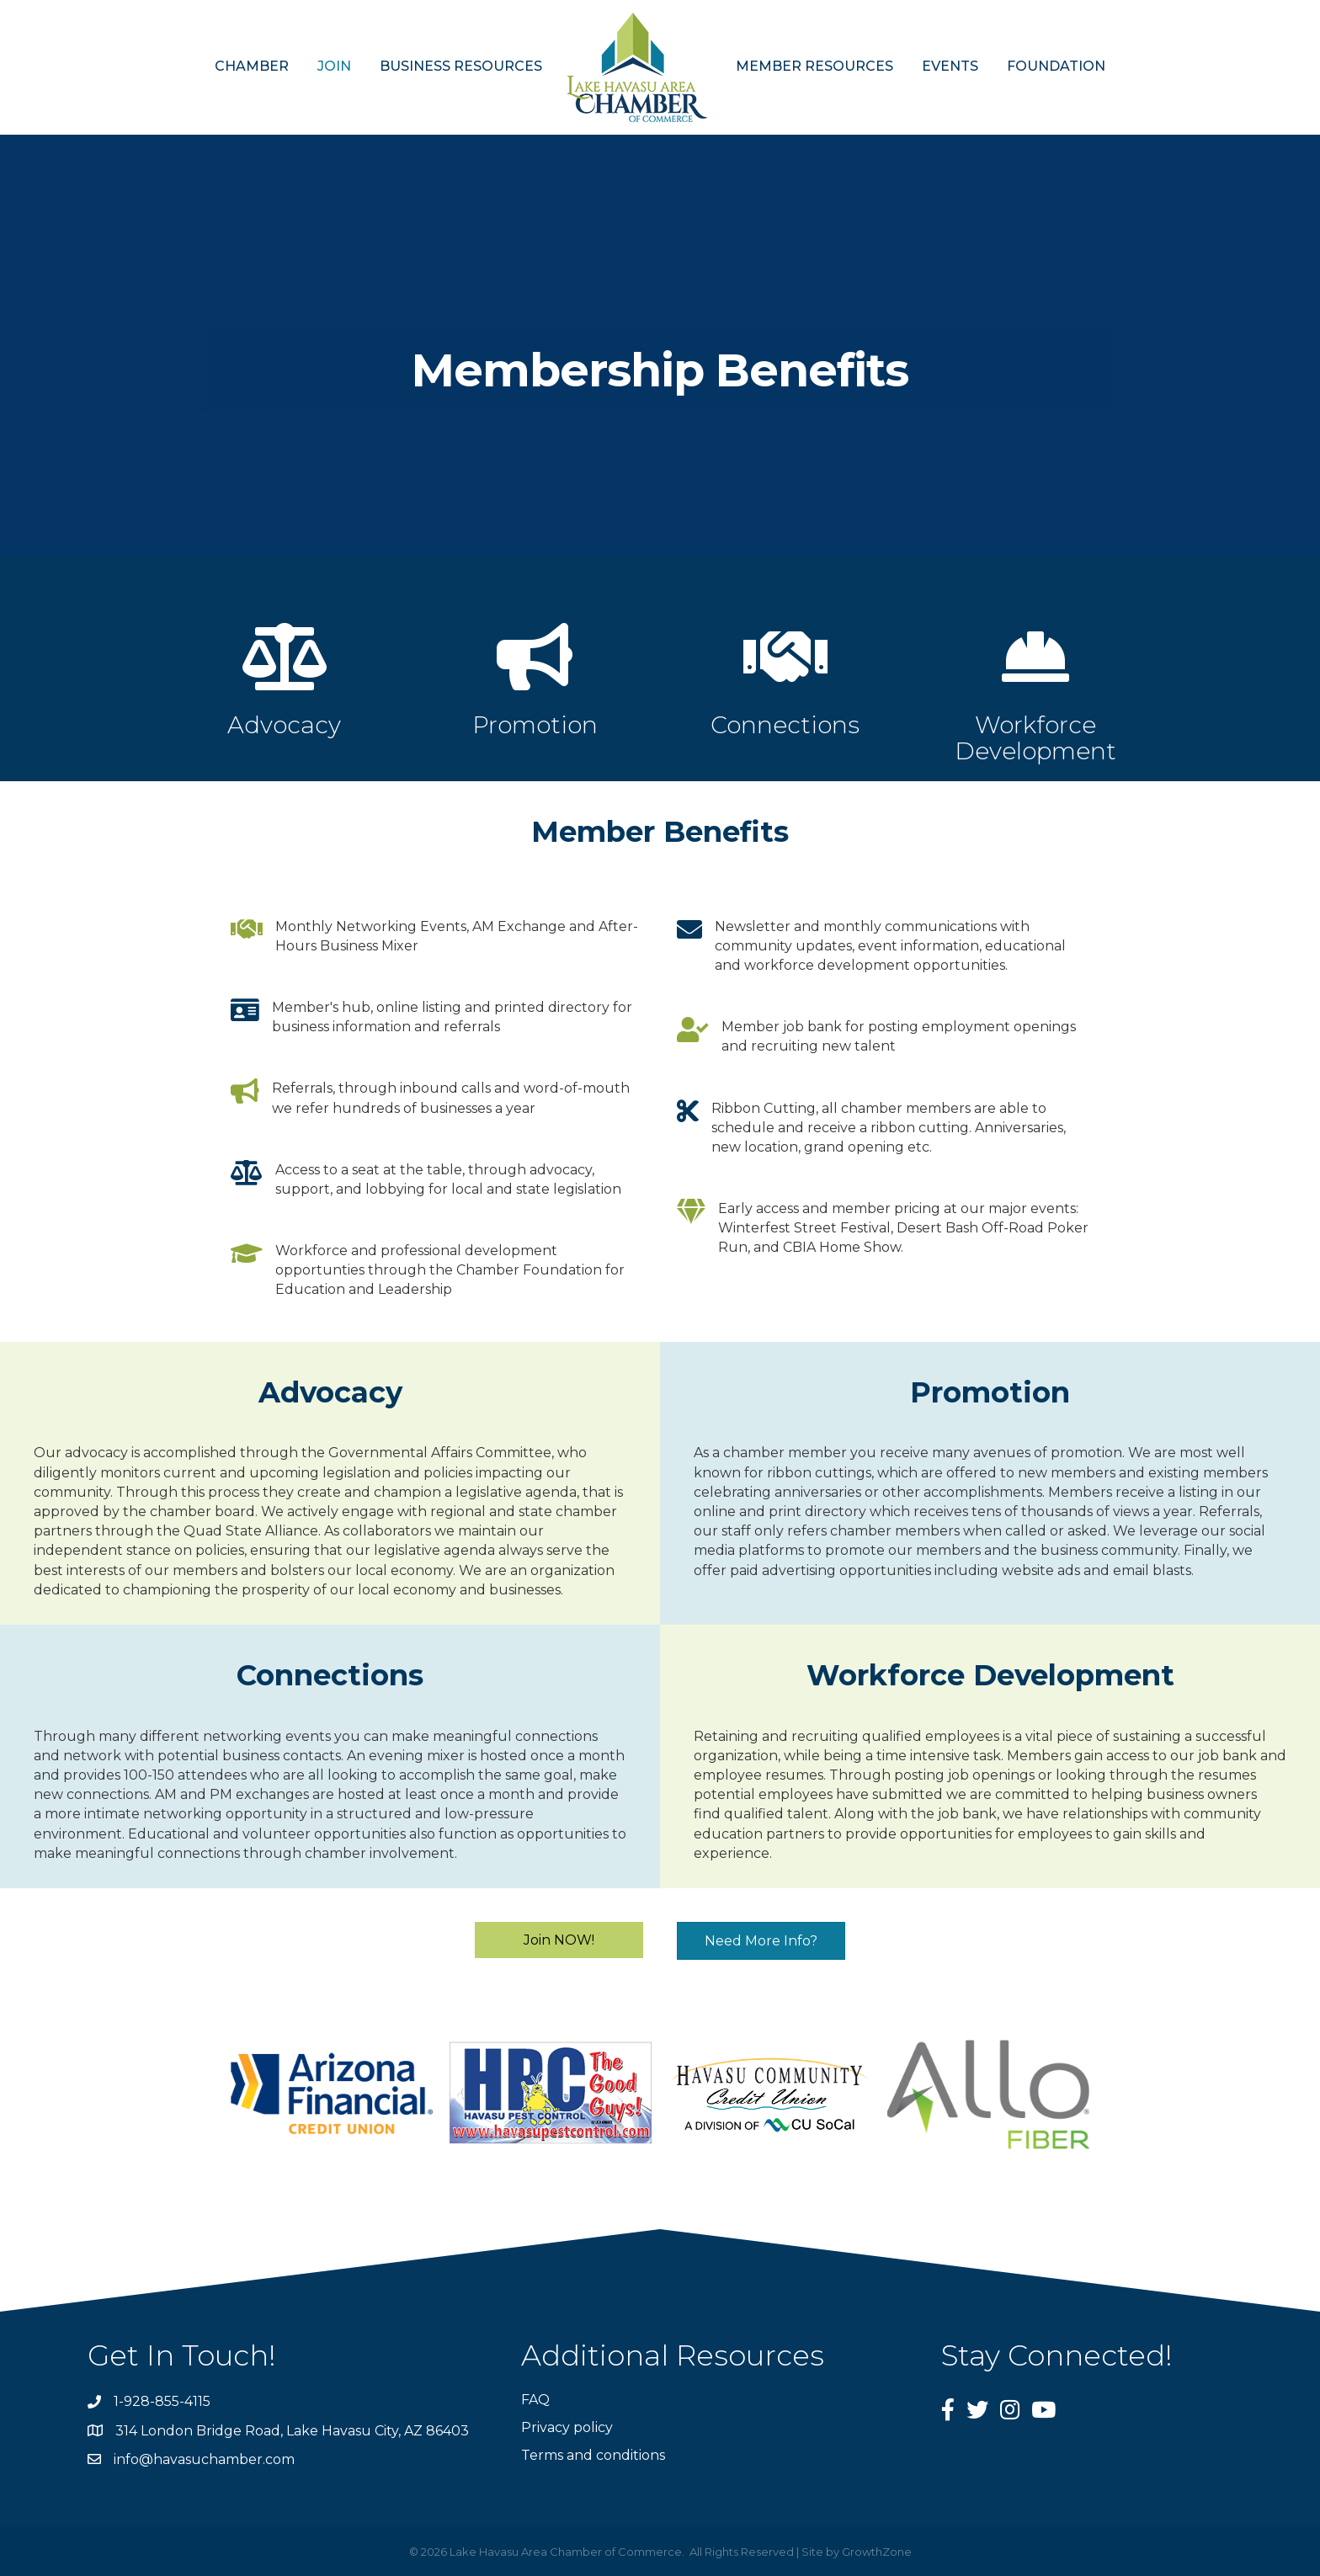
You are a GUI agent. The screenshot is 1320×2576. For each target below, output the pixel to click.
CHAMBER (252, 66)
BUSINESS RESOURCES (461, 66)
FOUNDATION (1056, 66)
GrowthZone (877, 2551)
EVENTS (950, 66)
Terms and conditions (593, 2455)
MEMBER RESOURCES (814, 66)
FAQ (535, 2400)
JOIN (334, 66)
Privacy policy (567, 2427)
